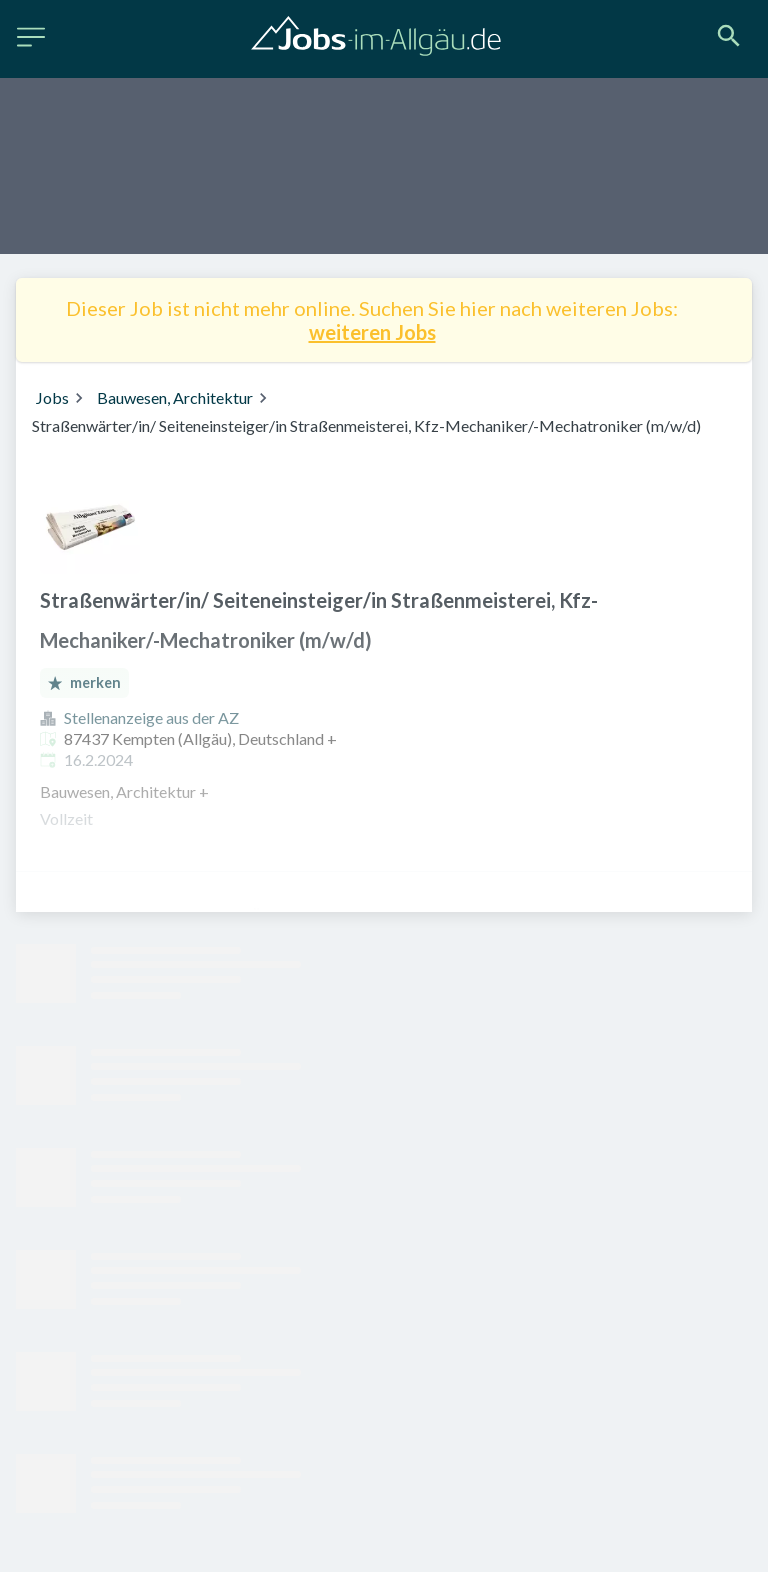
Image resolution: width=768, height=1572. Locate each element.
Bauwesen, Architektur (175, 397)
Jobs (52, 397)
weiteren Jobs (372, 332)
